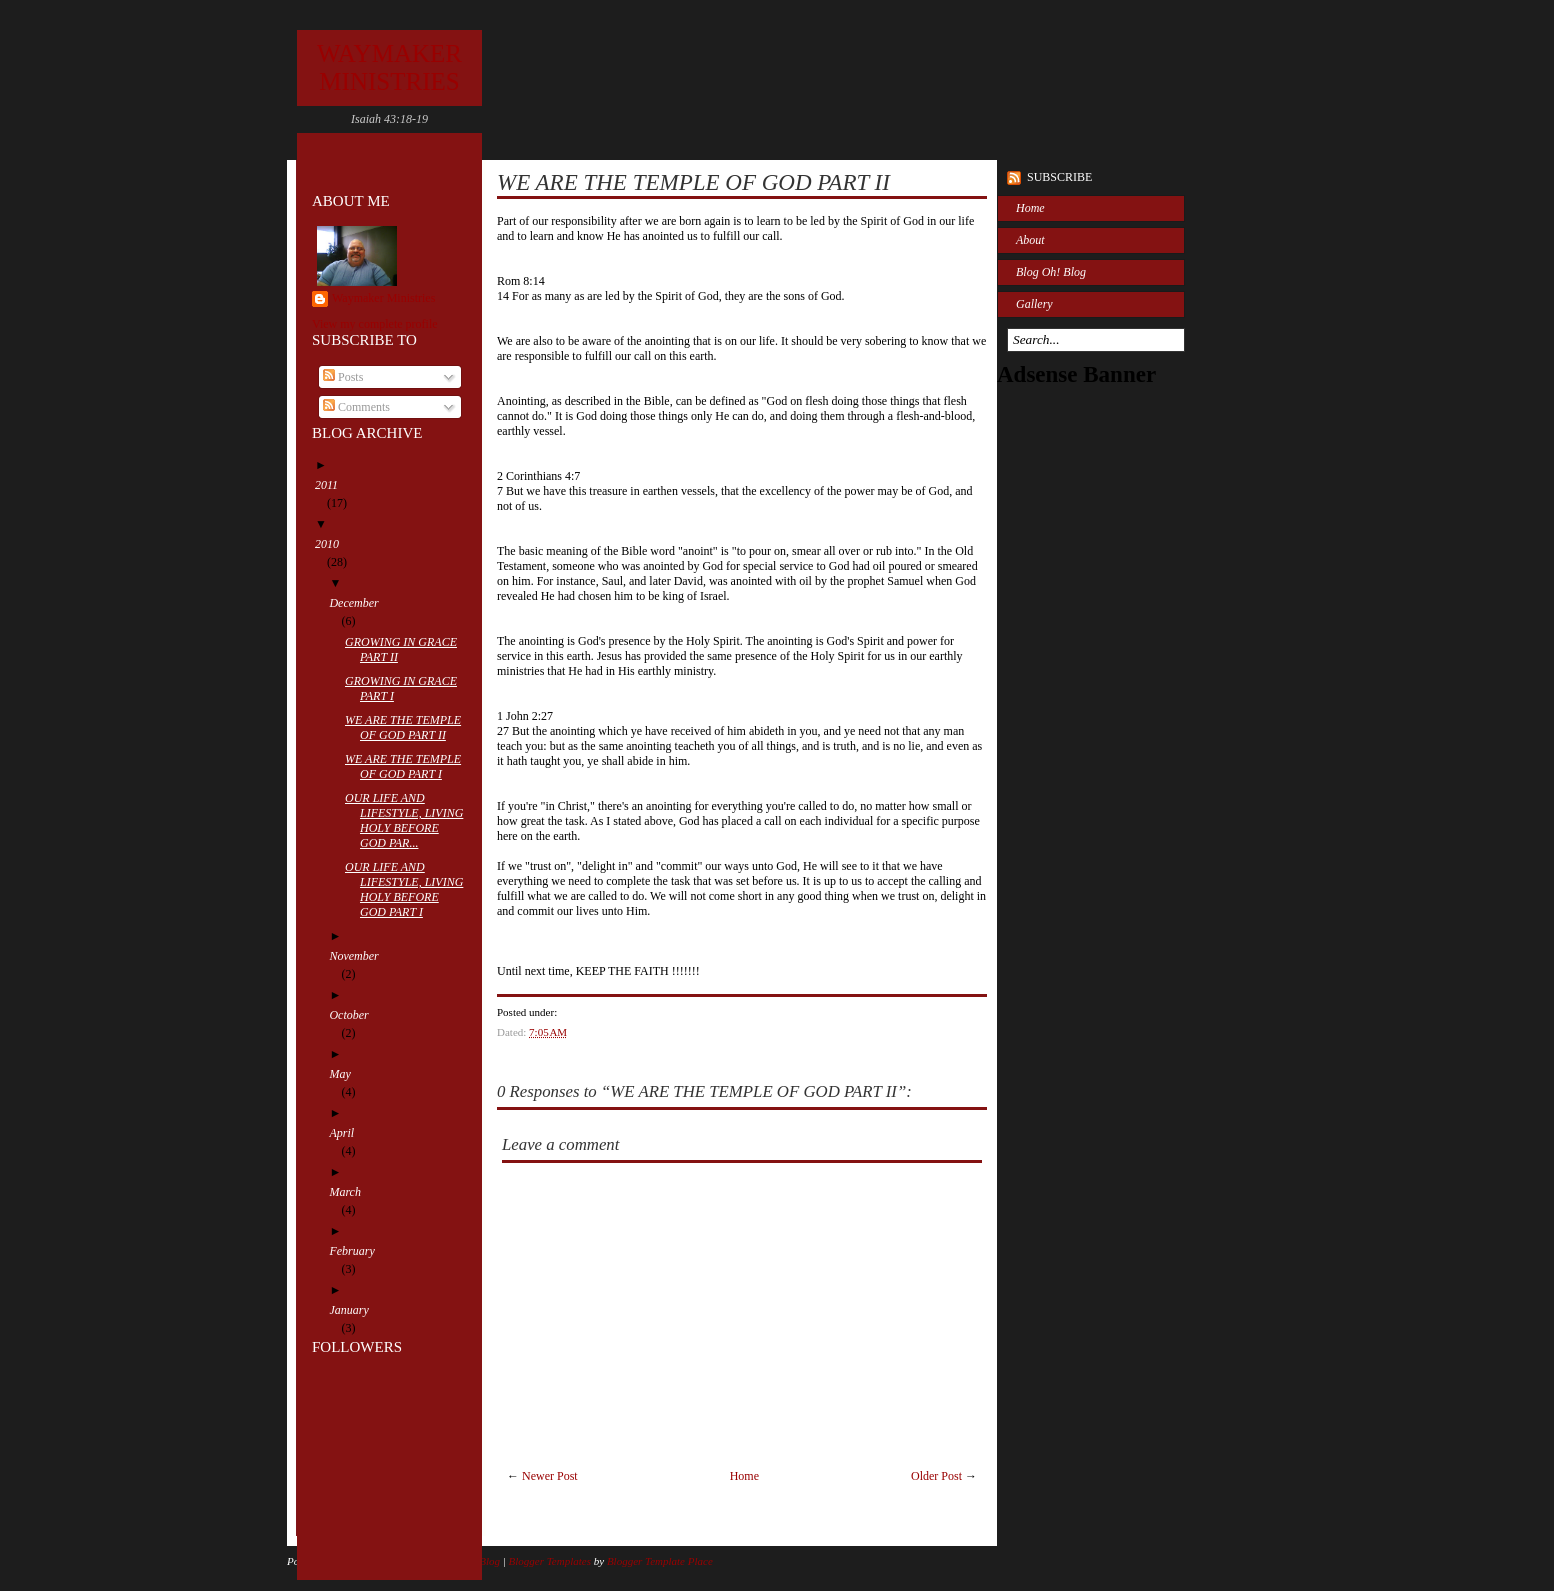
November (359, 956)
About (1030, 240)
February (357, 1251)
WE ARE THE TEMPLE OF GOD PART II (409, 727)
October (354, 1015)
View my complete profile (375, 324)
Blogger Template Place (660, 1561)
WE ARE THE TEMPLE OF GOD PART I (409, 766)
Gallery (1034, 304)
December (359, 603)
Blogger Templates (550, 1561)
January (354, 1310)
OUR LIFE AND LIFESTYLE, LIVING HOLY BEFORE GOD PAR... (410, 820)
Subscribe (1059, 177)
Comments (356, 407)
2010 (333, 544)
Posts (343, 377)
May (345, 1074)
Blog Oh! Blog (1051, 272)
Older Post (936, 1476)
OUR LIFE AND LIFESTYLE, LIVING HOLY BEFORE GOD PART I (410, 889)
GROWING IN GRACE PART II (407, 649)
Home (744, 1476)
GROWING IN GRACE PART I (407, 688)
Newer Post (550, 1476)
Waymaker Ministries (383, 298)
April (347, 1133)
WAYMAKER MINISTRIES (389, 67)
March (351, 1192)
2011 (332, 485)
